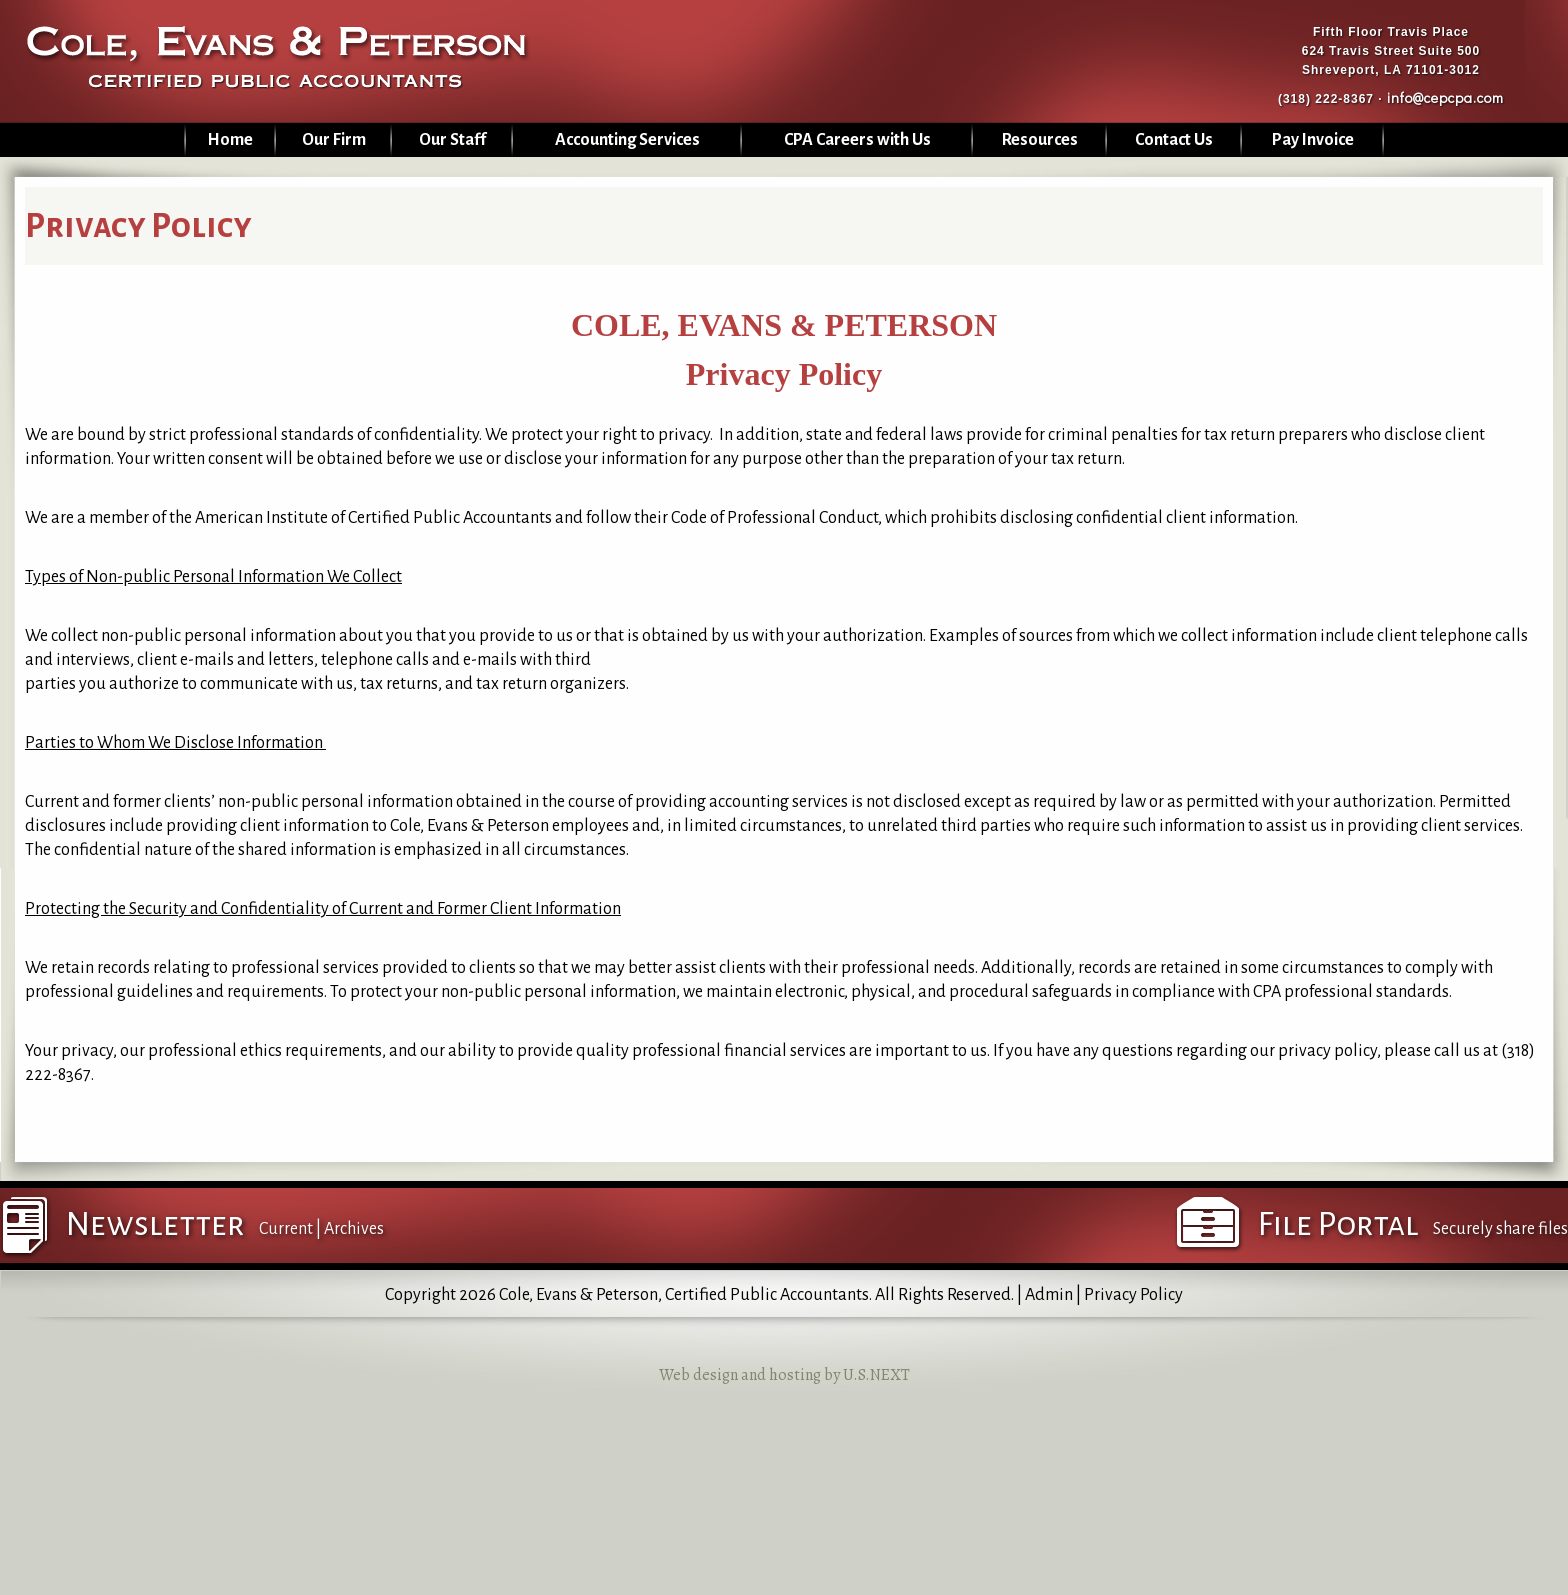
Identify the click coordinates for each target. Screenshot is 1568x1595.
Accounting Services (627, 140)
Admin (1049, 1295)
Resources (1040, 140)
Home (230, 140)
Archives (354, 1229)
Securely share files (1500, 1229)
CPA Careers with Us (857, 140)
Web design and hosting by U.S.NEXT (784, 1375)
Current (286, 1229)
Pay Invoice (1313, 140)
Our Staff (452, 140)
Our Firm (334, 140)
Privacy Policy (1133, 1295)
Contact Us (1174, 140)
